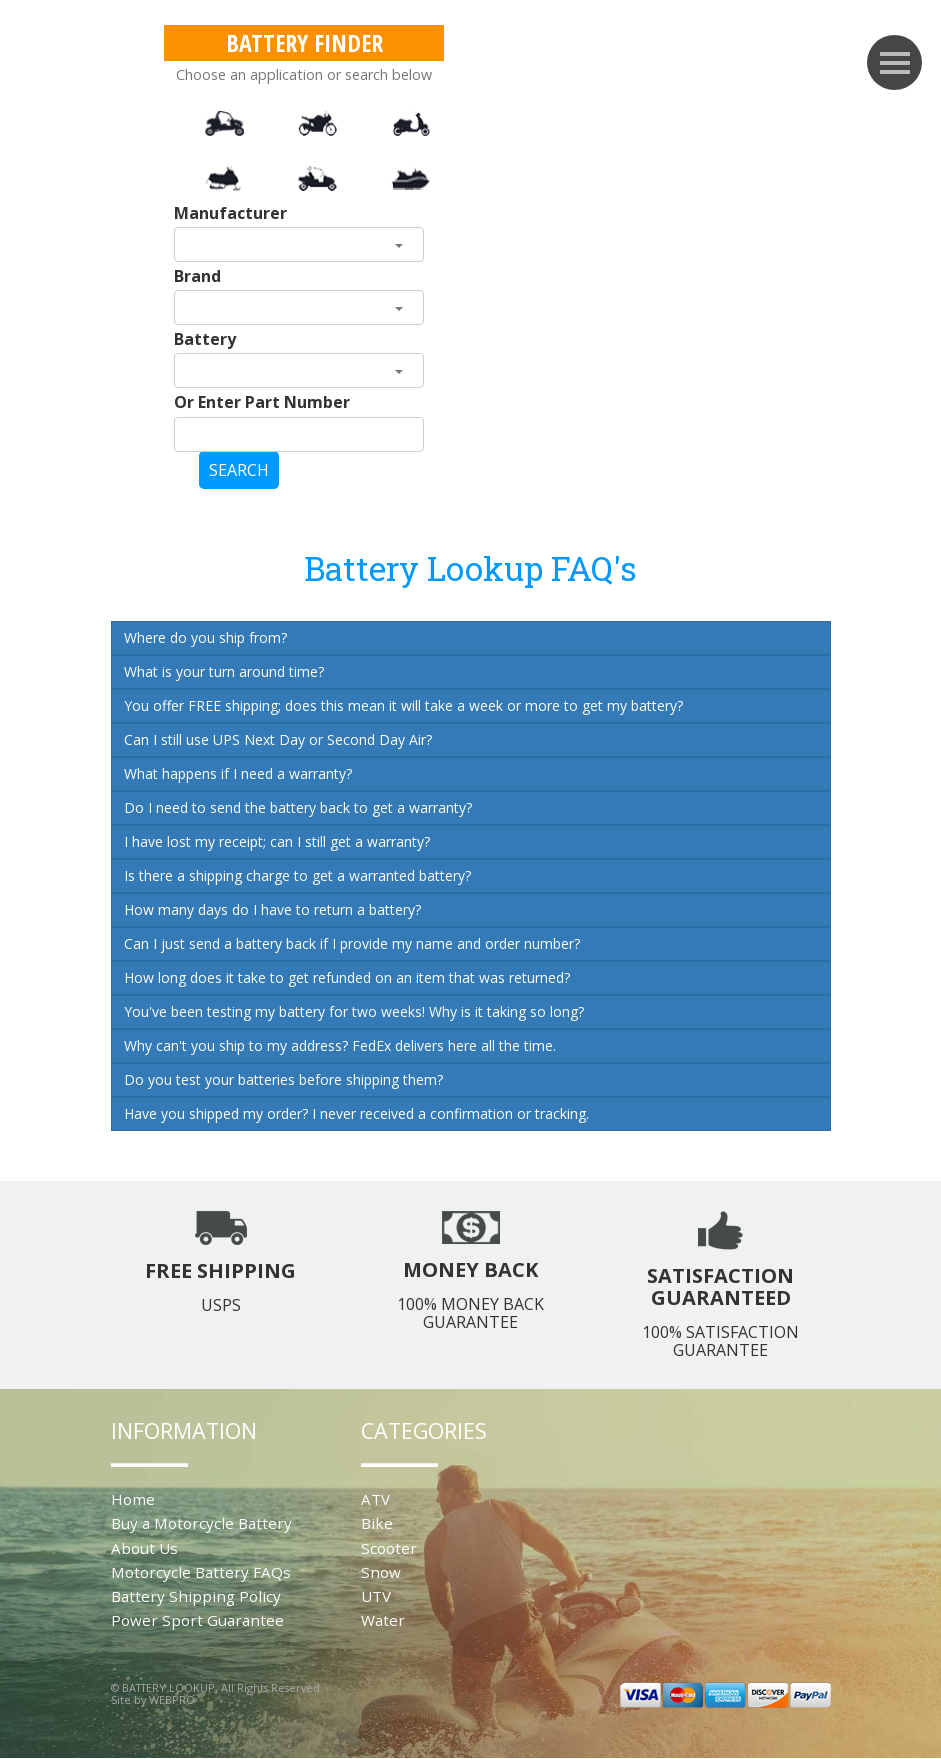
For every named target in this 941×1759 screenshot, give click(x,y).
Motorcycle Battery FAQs (201, 1572)
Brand (197, 276)
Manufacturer (230, 213)
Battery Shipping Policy (196, 1596)
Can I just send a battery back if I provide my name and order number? (352, 943)
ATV (375, 1499)
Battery (205, 339)
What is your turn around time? (224, 671)
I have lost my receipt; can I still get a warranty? (277, 841)
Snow (381, 1572)
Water (383, 1620)
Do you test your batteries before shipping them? (283, 1079)
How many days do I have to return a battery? (272, 909)
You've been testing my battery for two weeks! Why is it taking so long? (354, 1011)
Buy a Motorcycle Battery (201, 1523)
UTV (376, 1596)
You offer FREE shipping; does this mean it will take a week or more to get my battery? (403, 705)
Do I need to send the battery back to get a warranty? (298, 807)
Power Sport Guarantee (197, 1620)
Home (133, 1499)
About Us (144, 1548)
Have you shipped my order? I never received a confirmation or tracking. (356, 1113)
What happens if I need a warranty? (238, 773)
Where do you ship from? (205, 637)
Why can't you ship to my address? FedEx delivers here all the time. (340, 1045)
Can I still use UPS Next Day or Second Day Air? (278, 739)
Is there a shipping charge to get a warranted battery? (297, 875)
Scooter (389, 1548)
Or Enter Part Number (262, 402)
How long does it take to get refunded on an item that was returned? (347, 977)
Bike (377, 1523)
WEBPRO (172, 1699)
